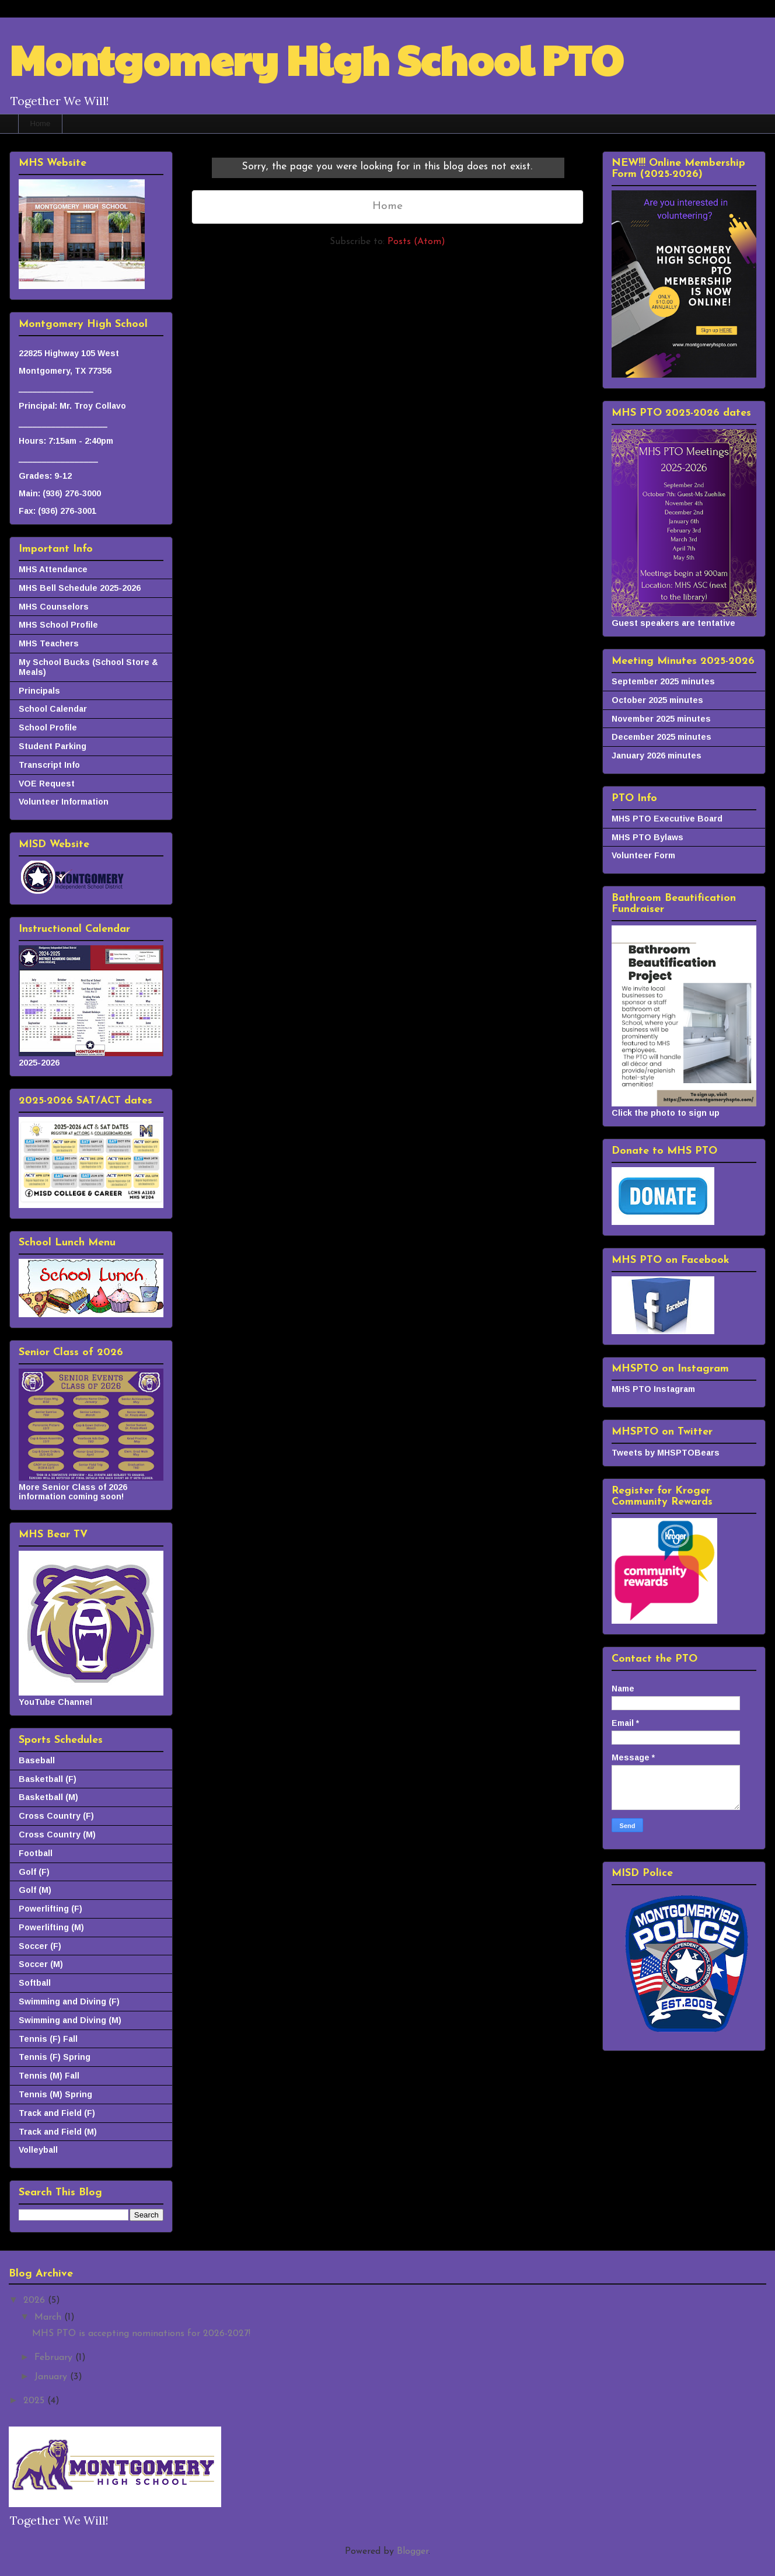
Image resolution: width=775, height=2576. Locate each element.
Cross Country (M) (57, 1834)
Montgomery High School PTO (316, 59)
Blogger (412, 2551)
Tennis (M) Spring (55, 2094)
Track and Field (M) (58, 2131)
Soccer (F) (40, 1946)
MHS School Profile (58, 624)
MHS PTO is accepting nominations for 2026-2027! (141, 2333)
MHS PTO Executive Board (667, 818)
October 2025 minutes (657, 700)
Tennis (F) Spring (54, 2057)
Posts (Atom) (416, 241)
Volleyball (38, 2149)
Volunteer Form (643, 855)
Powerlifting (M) (51, 1927)
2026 (35, 2300)
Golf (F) (34, 1872)
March (49, 2317)
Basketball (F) (47, 1779)
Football (36, 1853)
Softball (35, 1982)
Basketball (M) (48, 1797)
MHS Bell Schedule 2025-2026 (80, 588)
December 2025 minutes (661, 737)
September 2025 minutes (663, 681)
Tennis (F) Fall (48, 2039)
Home (40, 123)
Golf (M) (35, 1890)
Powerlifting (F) (50, 1908)
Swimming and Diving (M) (70, 2020)
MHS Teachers (49, 643)
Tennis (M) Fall (49, 2075)
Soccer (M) (41, 1964)
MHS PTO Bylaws (647, 837)
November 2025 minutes (661, 718)
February (54, 2357)
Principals (39, 690)
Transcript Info (49, 765)
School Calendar (53, 708)
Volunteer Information (64, 801)
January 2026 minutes (656, 755)
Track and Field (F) (57, 2113)
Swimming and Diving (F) (69, 2001)
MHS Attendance (53, 569)
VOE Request (47, 783)
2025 (35, 2401)
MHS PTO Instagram (653, 1389)
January (52, 2377)
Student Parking (52, 746)
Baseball (37, 1760)
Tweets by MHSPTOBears (666, 1452)
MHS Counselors (54, 606)
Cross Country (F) (56, 1815)
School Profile (48, 727)
